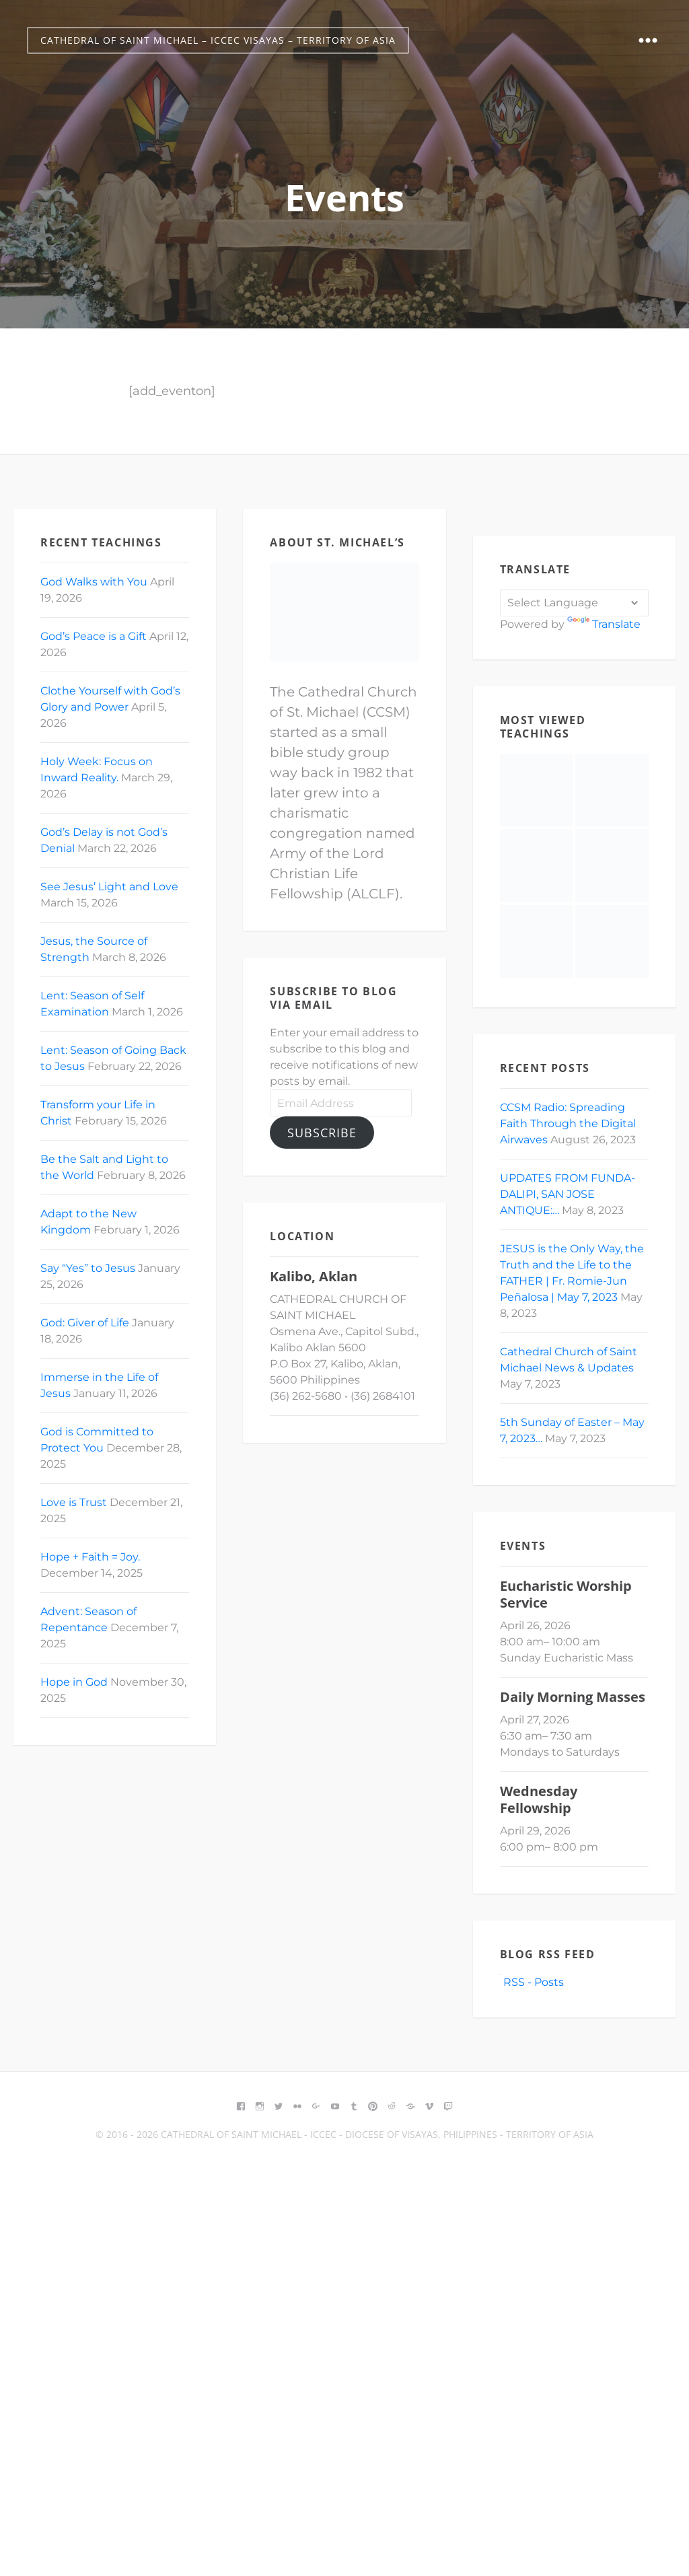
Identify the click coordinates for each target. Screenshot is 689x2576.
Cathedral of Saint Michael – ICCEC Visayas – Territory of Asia (218, 40)
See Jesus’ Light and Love (109, 886)
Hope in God (74, 1682)
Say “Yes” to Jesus (87, 1268)
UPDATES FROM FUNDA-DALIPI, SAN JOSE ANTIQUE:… (567, 1194)
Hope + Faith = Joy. (90, 1556)
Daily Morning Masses (572, 1697)
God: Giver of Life (84, 1322)
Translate (604, 624)
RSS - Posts (532, 1982)
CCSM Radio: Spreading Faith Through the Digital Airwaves (568, 1123)
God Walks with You (93, 581)
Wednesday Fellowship (538, 1799)
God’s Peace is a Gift (93, 636)
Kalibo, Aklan (313, 1276)
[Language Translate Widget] (574, 602)
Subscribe (322, 1132)
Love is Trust (73, 1502)
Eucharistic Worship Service (566, 1594)
